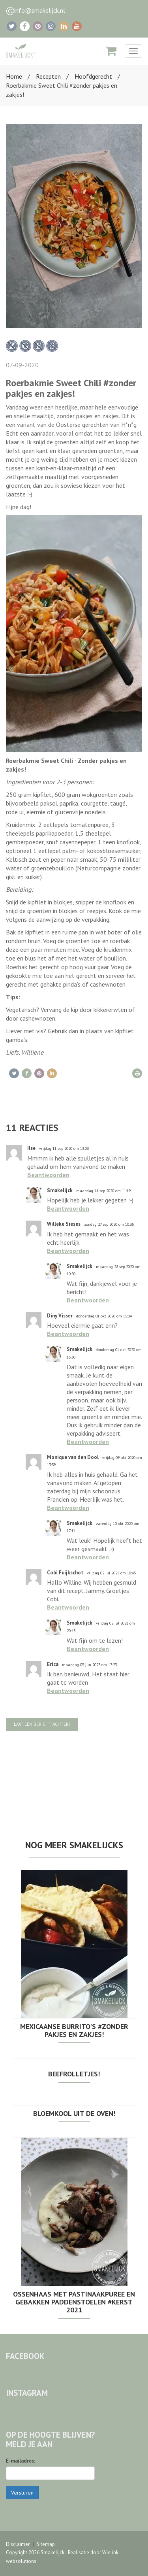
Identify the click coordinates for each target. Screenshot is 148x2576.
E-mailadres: (20, 2460)
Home (14, 76)
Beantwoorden (48, 1175)
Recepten (48, 76)
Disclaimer (18, 2544)
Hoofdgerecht (93, 76)
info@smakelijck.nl (39, 10)
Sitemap (46, 2544)
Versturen (22, 2492)
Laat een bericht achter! (42, 1724)
